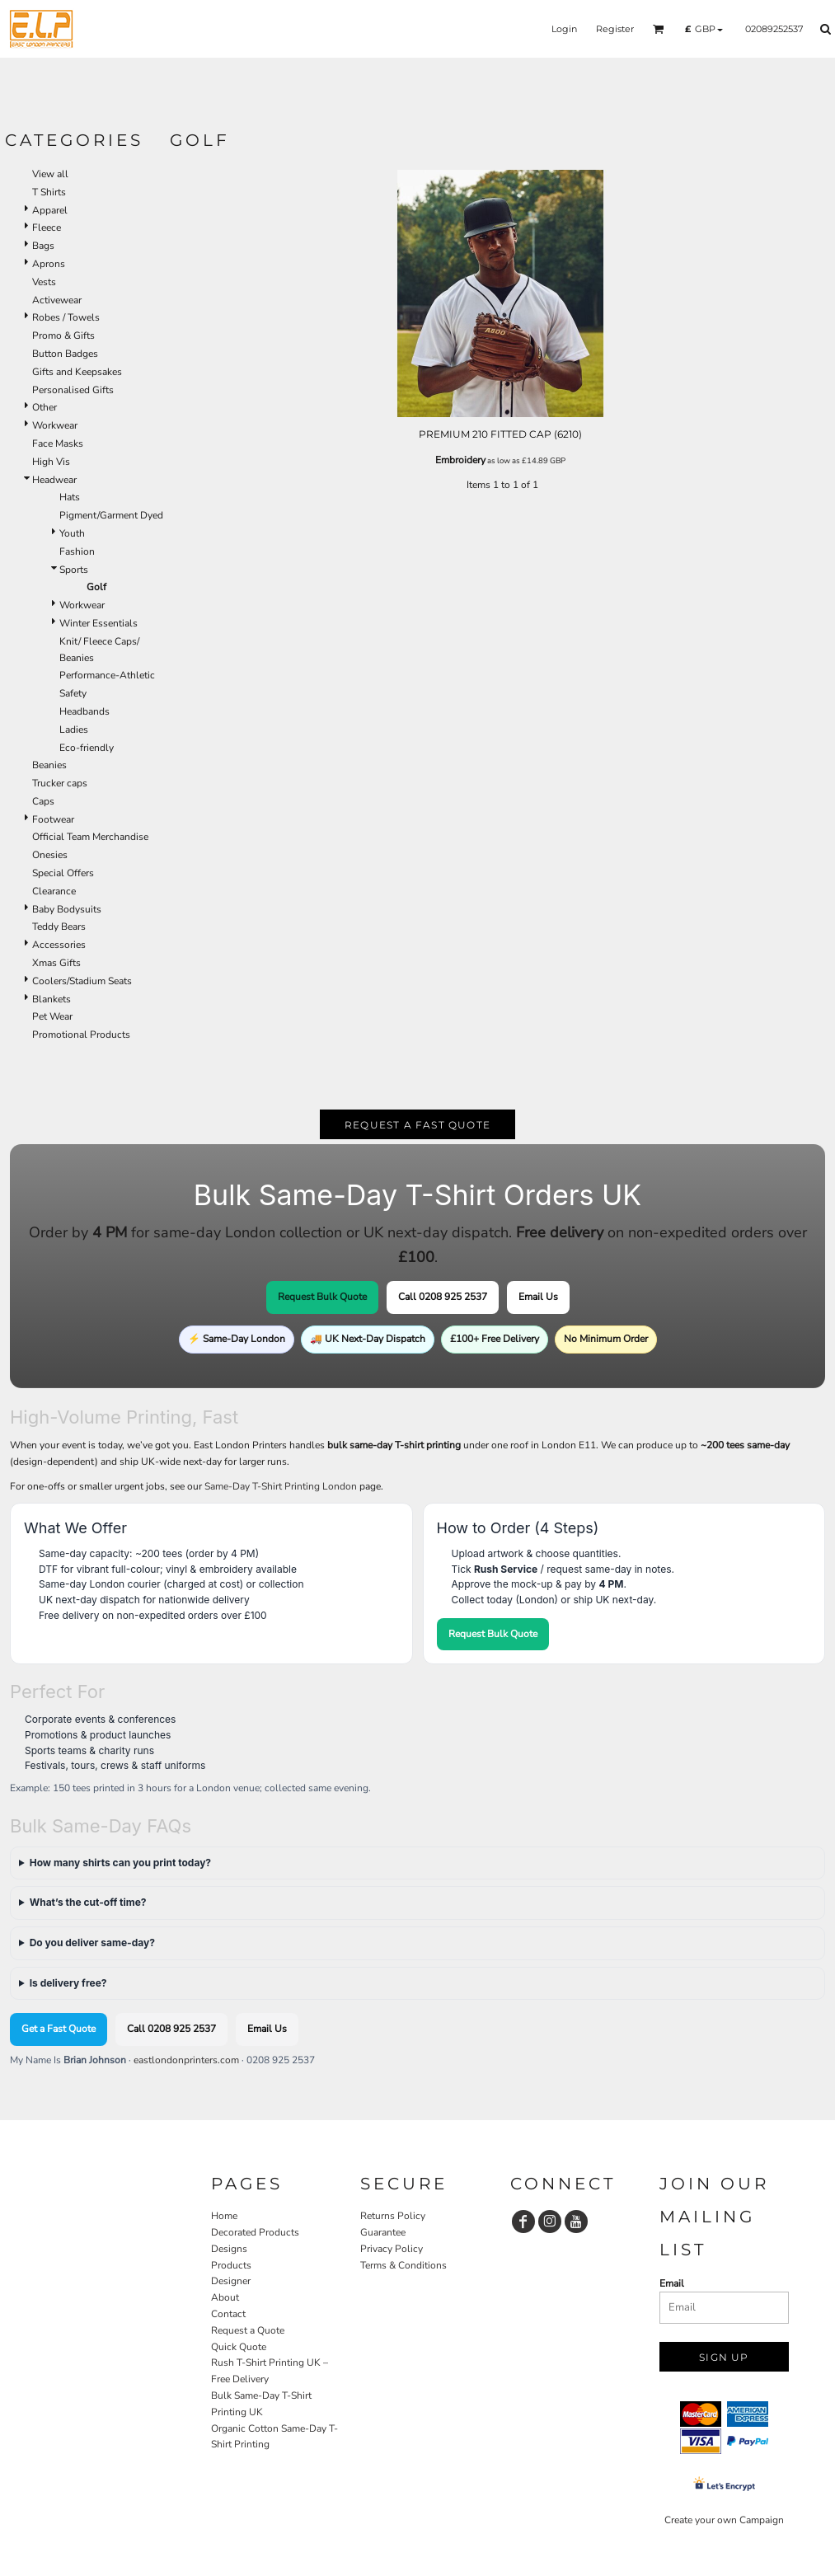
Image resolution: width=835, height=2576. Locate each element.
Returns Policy (392, 2215)
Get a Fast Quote (58, 2028)
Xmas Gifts (56, 962)
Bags (43, 245)
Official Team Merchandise (90, 836)
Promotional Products (81, 1034)
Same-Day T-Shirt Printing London (280, 1486)
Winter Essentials (98, 623)
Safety (73, 693)
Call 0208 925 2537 (442, 1296)
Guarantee (383, 2232)
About (225, 2297)
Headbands (84, 711)
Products (231, 2265)
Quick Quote (238, 2346)
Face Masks (57, 443)
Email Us (538, 1296)
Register (615, 29)
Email (671, 2283)
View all (50, 174)
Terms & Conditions (403, 2265)
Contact (228, 2313)
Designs (229, 2248)
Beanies (49, 765)
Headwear (54, 479)
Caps (43, 801)
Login (564, 29)
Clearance (54, 891)
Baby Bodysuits (66, 909)
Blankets (51, 999)
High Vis (51, 461)
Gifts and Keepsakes (77, 371)
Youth (72, 533)
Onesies (50, 854)
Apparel (50, 210)
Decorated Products (255, 2232)
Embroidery (460, 460)
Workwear (54, 425)
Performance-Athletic (107, 675)
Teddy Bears (59, 926)
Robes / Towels (66, 317)
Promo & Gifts (63, 335)
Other (44, 407)
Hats (69, 497)
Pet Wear (52, 1016)
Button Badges (65, 353)
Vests (44, 282)
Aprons (48, 263)
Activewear (57, 300)
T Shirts (49, 192)
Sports (73, 569)
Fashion (77, 551)
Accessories (59, 944)
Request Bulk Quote (322, 1296)
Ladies (73, 729)
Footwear (53, 819)
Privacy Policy (391, 2248)
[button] (658, 29)
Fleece (46, 227)
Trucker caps (59, 783)
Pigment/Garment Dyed (111, 515)
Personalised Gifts (73, 389)
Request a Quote (247, 2330)
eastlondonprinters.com (186, 2060)
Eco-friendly (86, 747)
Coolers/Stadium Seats (82, 981)
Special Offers (63, 873)
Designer (231, 2280)
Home (224, 2215)
